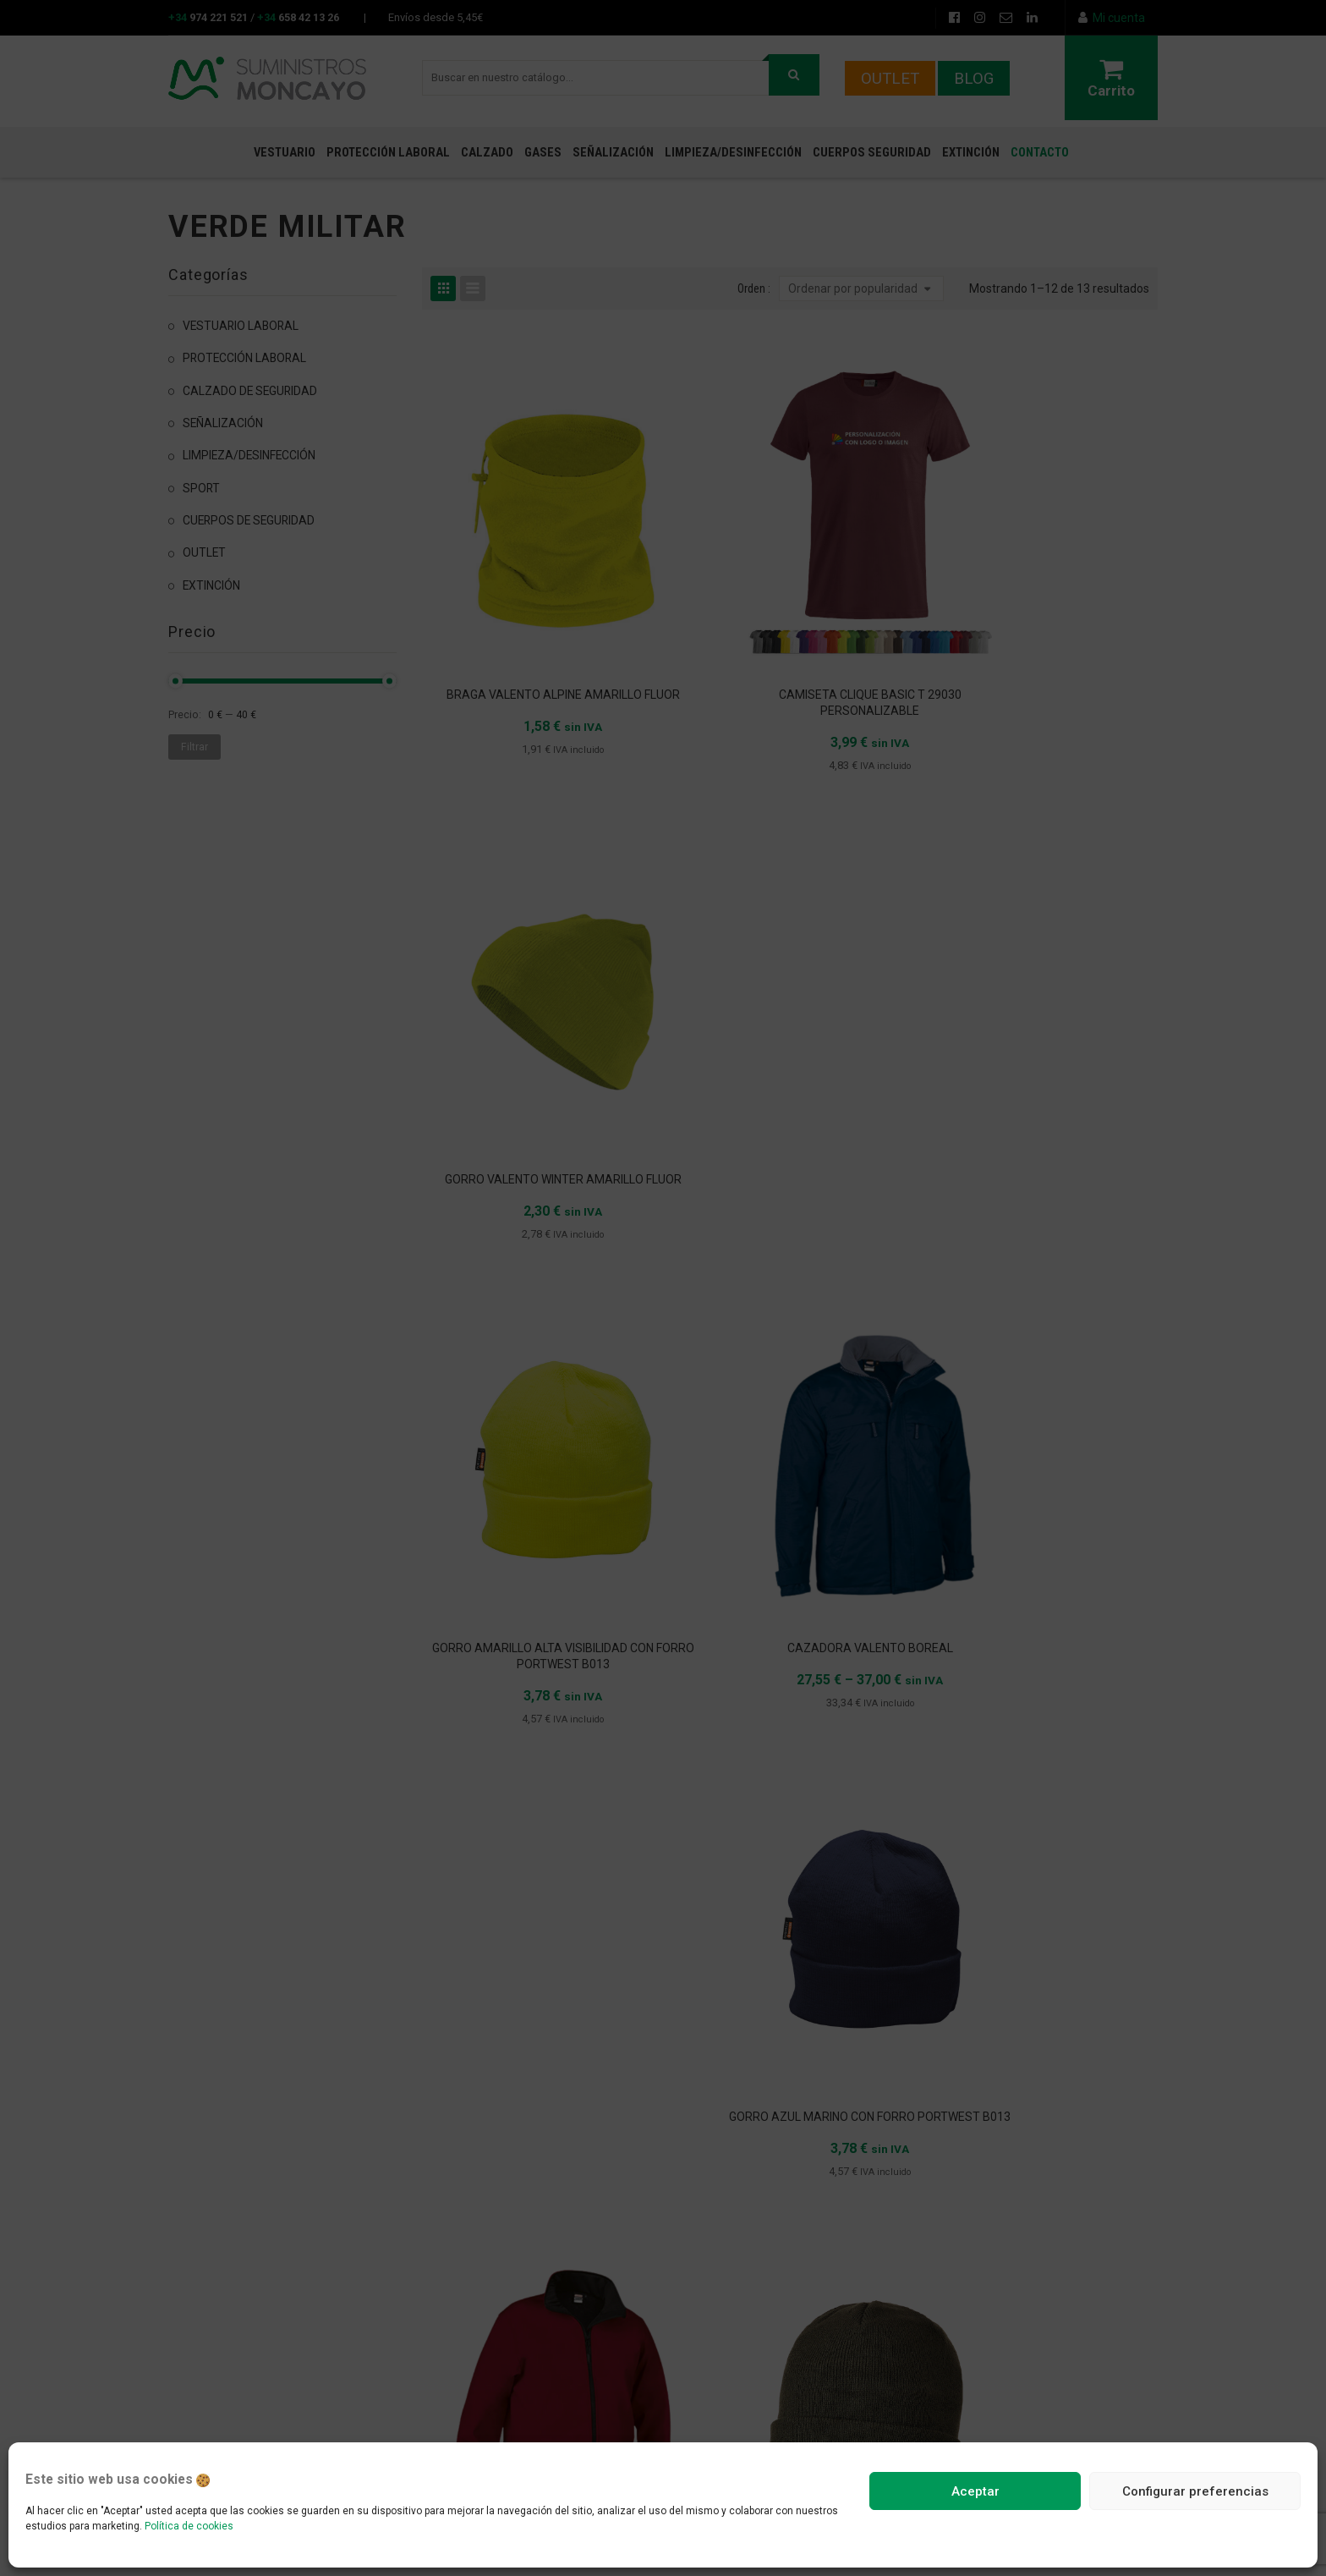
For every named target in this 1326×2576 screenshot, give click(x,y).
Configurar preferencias (1195, 2491)
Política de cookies (189, 2526)
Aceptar (975, 2491)
